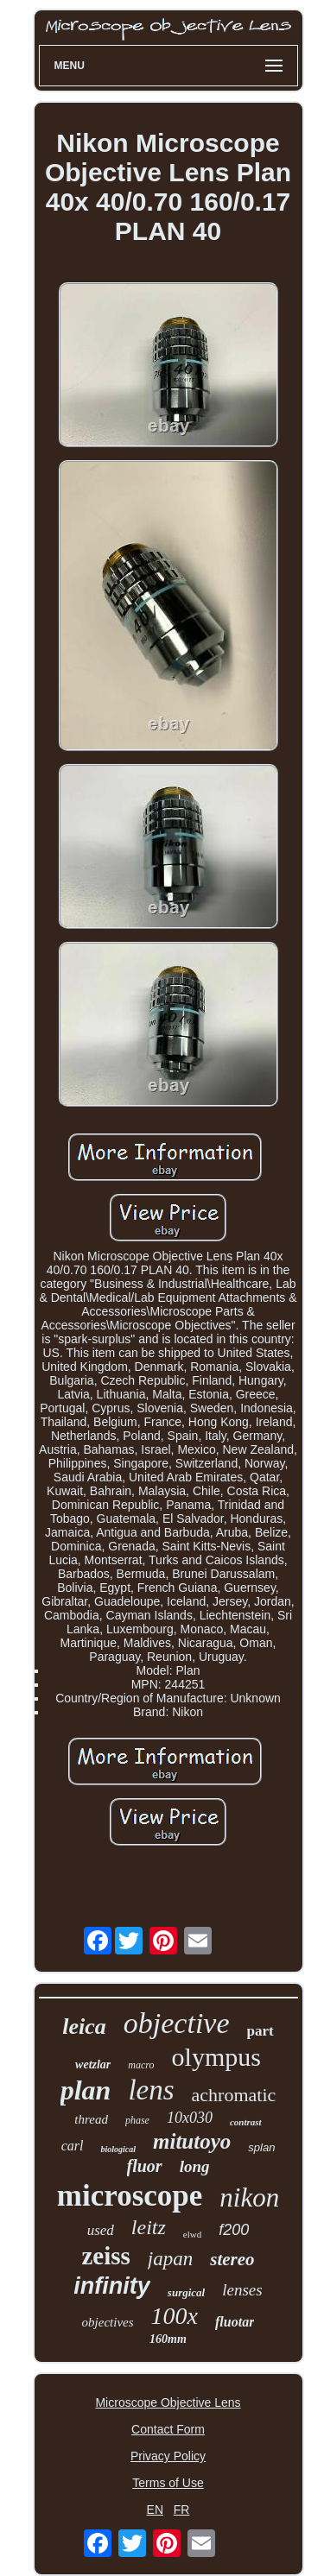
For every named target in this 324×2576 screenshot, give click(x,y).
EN (155, 2509)
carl (72, 2145)
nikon (249, 2197)
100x (174, 2315)
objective (177, 2023)
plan (85, 2090)
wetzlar (93, 2064)
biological (118, 2149)
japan (170, 2259)
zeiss (105, 2256)
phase (137, 2120)
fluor (144, 2165)
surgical (186, 2292)
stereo (232, 2259)
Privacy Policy (168, 2456)
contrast (246, 2122)
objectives (108, 2322)
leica (84, 2026)
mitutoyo (192, 2141)
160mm (168, 2339)
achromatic (234, 2095)
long (195, 2166)
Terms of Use (167, 2483)
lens (151, 2090)
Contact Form (168, 2429)
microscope (129, 2196)
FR (182, 2509)
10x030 (190, 2117)
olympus (216, 2056)
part (260, 2031)
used (100, 2230)
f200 (234, 2229)
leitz (148, 2227)
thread (91, 2119)
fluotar (234, 2321)
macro (141, 2065)
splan (261, 2147)
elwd (192, 2234)
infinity (111, 2286)
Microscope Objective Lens (167, 2402)
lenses (242, 2290)
